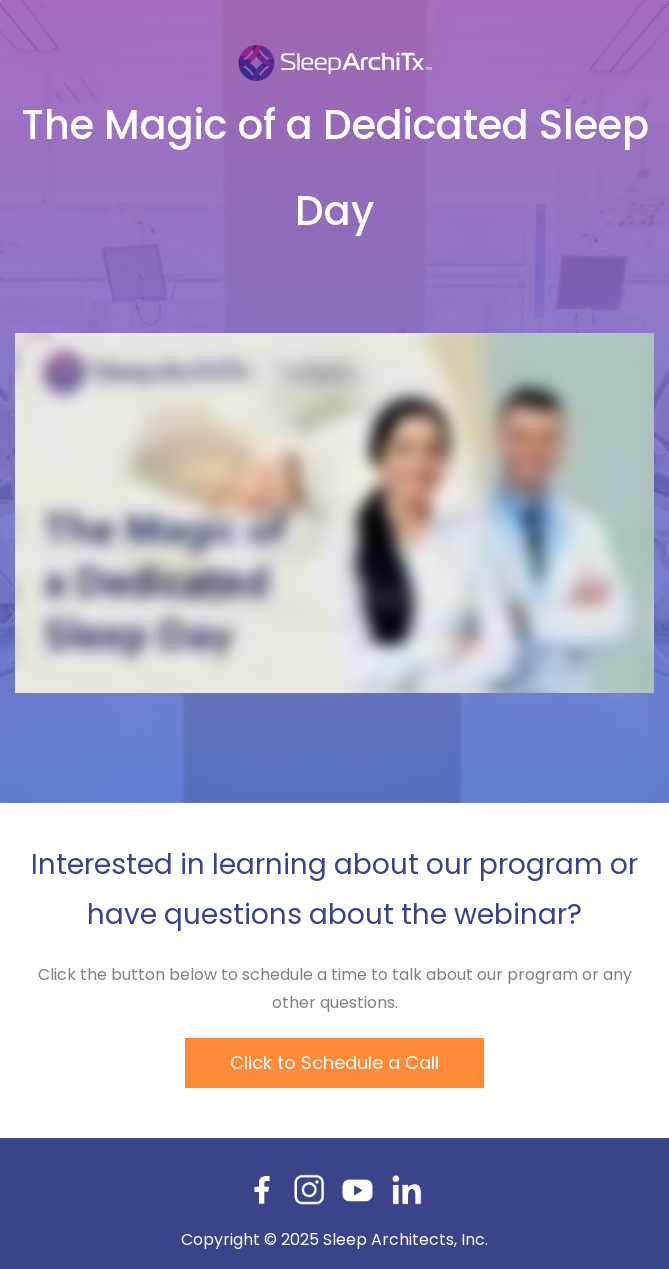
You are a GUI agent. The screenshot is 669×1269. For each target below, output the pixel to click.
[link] (335, 51)
